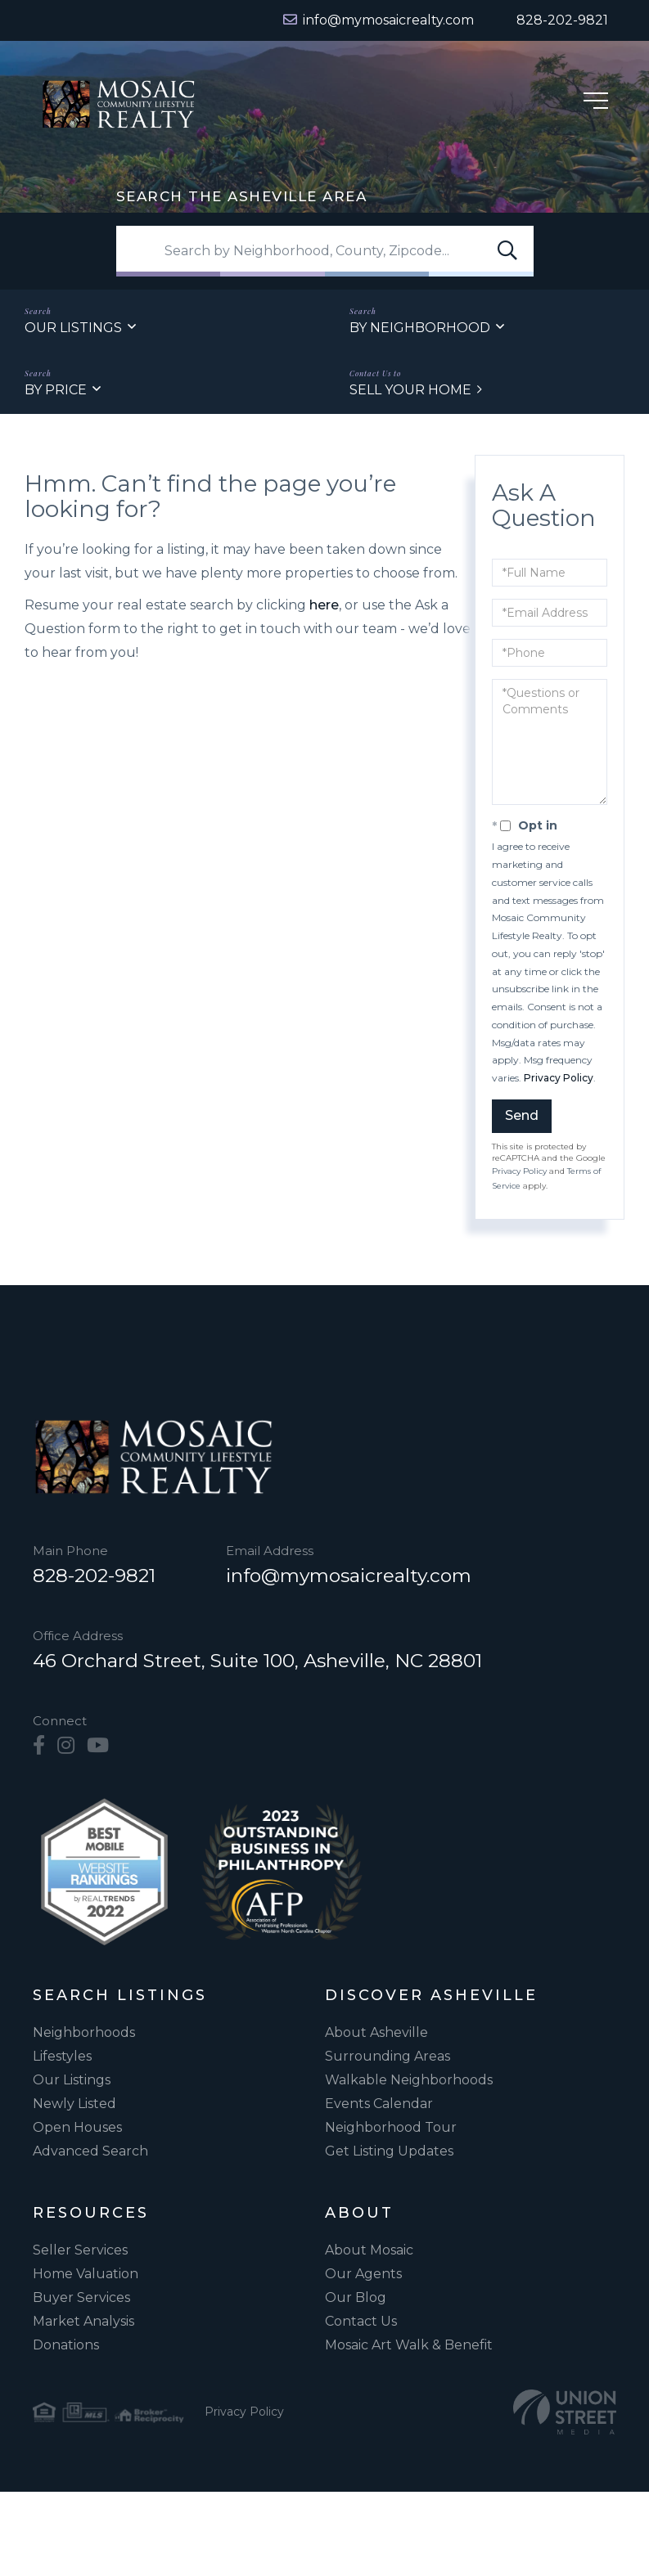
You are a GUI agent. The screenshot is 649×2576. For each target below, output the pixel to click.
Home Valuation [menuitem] (85, 2274)
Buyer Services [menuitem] (81, 2298)
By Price (56, 390)
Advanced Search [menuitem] (90, 2152)
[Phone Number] (552, 20)
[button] (507, 251)
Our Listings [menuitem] (71, 2080)
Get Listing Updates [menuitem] (389, 2152)
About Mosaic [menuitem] (369, 2251)
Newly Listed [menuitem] (74, 2104)
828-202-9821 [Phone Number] (94, 1576)
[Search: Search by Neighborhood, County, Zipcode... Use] (325, 251)
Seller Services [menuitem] (80, 2251)
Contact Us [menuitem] (361, 2322)
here (324, 606)
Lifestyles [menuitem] (62, 2057)
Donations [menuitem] (66, 2345)
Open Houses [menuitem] (77, 2128)
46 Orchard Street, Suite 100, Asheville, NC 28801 (257, 1661)
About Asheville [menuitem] (376, 2033)
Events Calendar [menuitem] (379, 2104)
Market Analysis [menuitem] (83, 2322)
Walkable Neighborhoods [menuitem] (409, 2080)
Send (522, 1115)
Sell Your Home (410, 390)
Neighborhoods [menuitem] (84, 2033)
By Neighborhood (419, 327)
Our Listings (73, 327)
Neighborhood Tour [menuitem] (391, 2128)
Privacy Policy (558, 1078)
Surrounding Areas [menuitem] (387, 2057)
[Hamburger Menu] (596, 103)
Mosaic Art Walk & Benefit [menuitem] (409, 2345)
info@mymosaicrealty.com (348, 1576)
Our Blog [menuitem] (355, 2298)
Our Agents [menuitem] (363, 2274)
